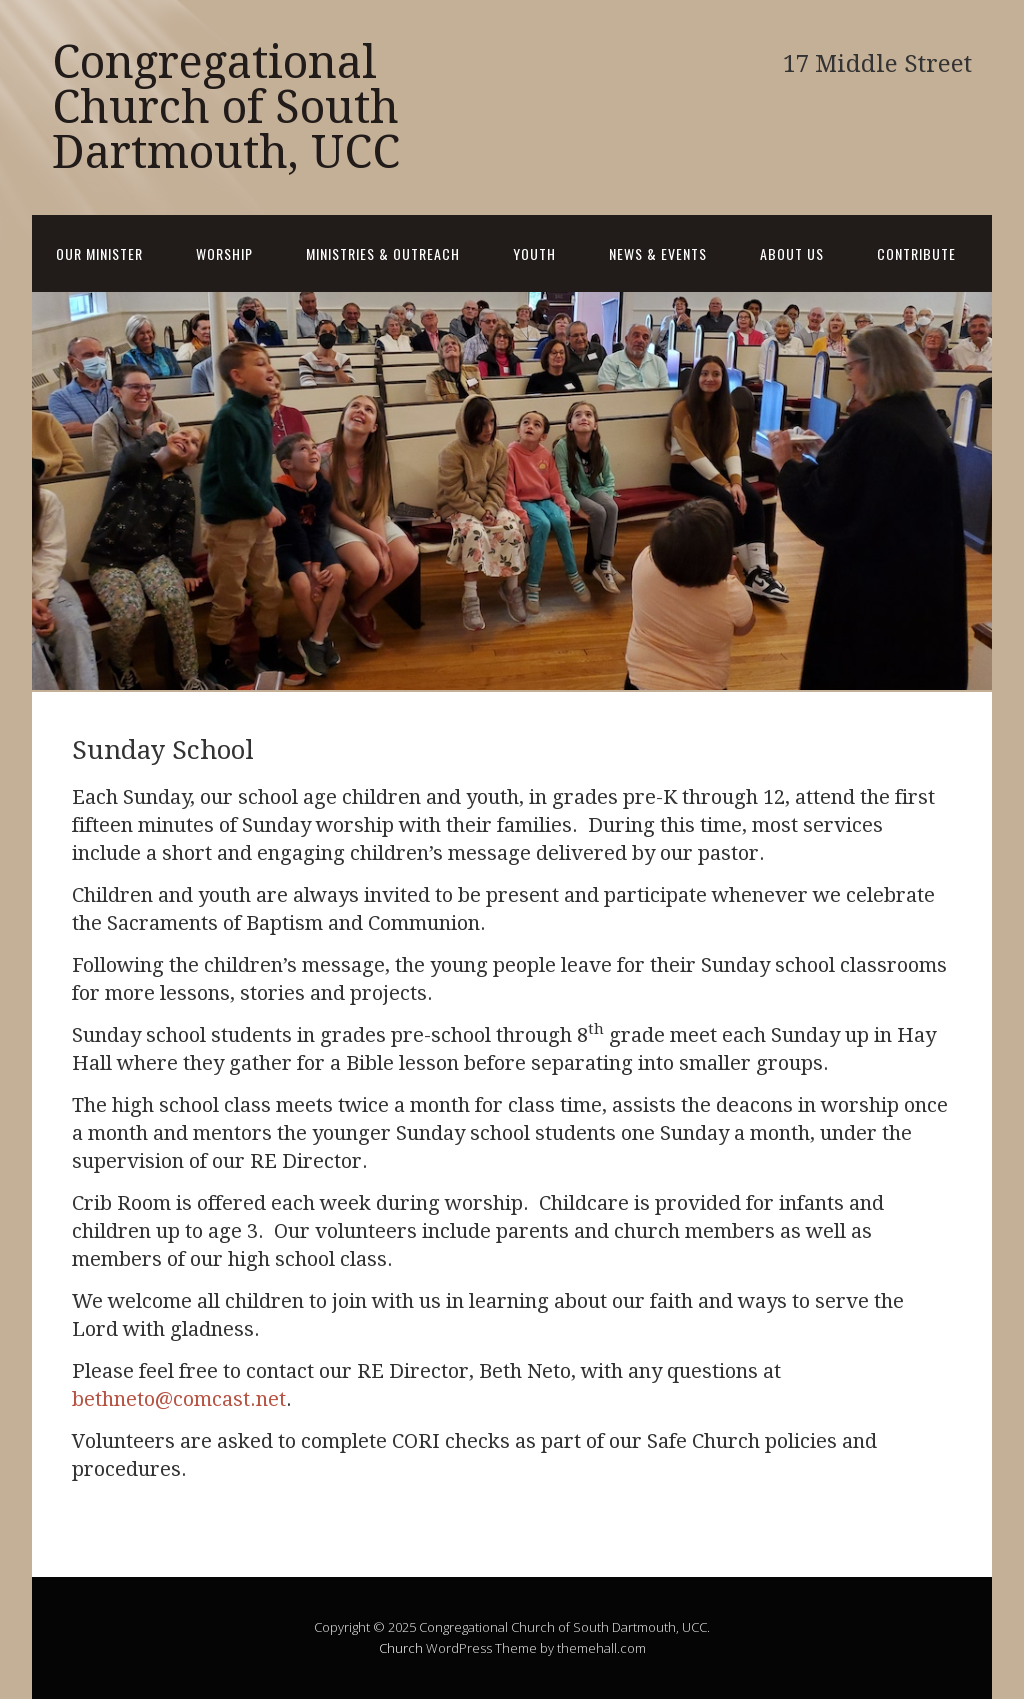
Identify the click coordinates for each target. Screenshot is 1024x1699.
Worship (224, 253)
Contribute (916, 253)
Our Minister (99, 253)
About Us (792, 253)
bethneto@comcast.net (179, 1399)
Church (401, 1648)
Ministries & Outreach (383, 253)
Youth (534, 253)
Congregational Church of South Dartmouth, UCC (226, 107)
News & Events (658, 253)
